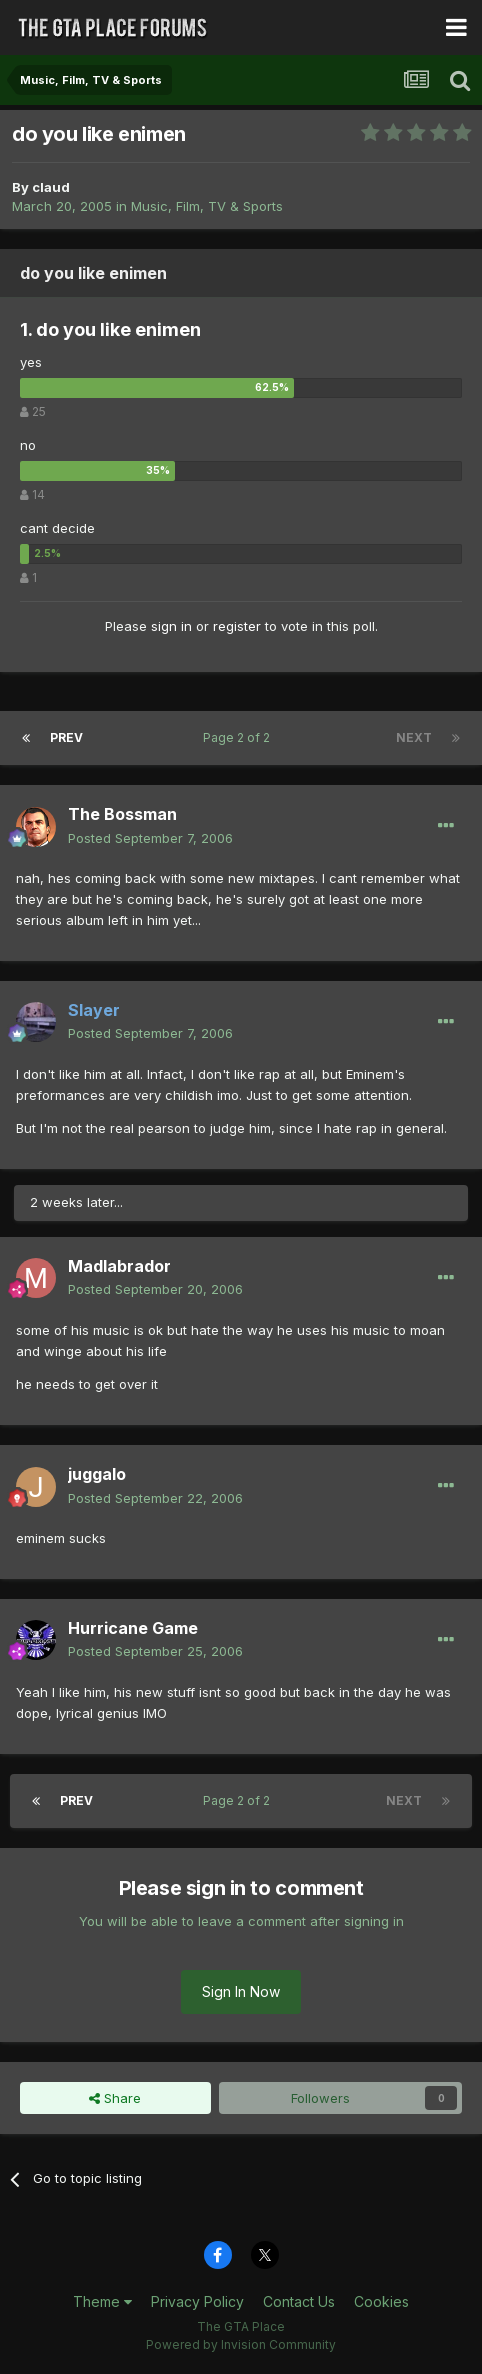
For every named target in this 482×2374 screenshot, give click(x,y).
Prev (66, 737)
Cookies (381, 2301)
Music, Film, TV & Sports (207, 206)
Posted (150, 838)
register (237, 626)
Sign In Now (241, 1991)
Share (115, 2098)
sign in (171, 626)
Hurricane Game (133, 1628)
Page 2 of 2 (239, 737)
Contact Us (299, 2301)
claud (51, 187)
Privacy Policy (197, 2301)
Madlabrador (119, 1266)
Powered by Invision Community (241, 2344)
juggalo (97, 1474)
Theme (102, 2301)
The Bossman (122, 814)
